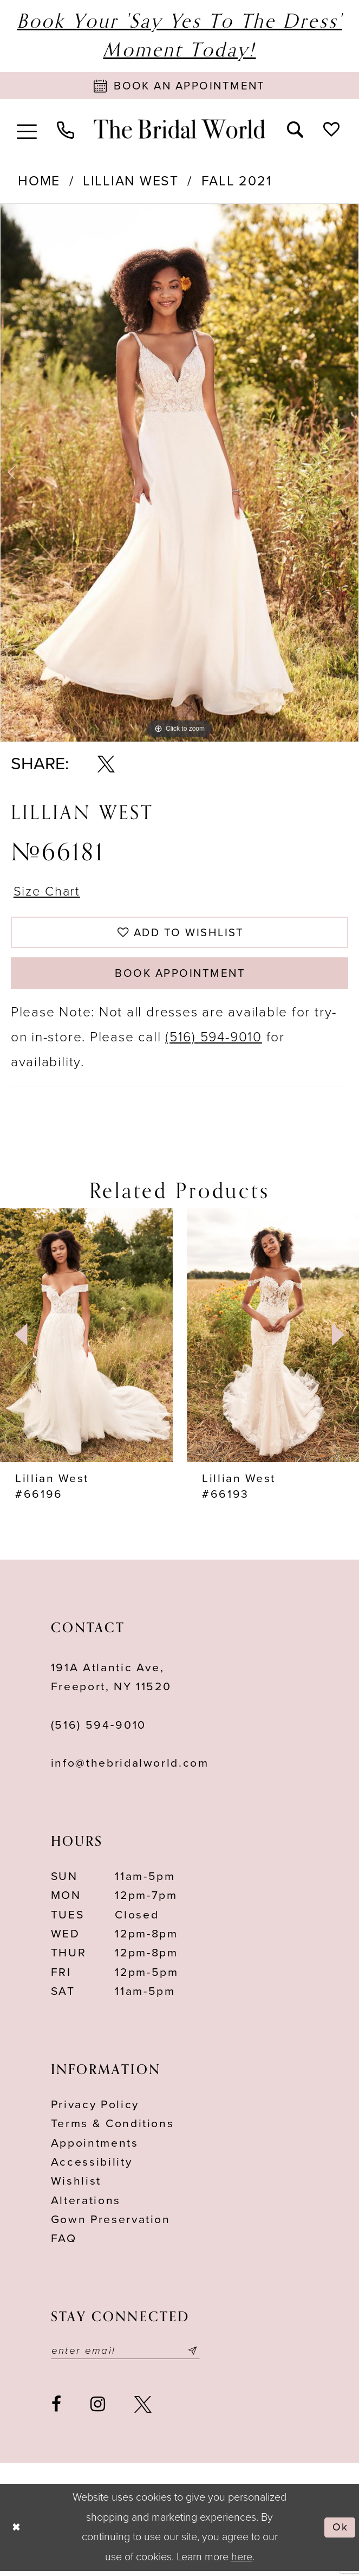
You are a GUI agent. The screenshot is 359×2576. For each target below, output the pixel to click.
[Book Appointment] (179, 86)
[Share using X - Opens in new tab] (105, 764)
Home (39, 181)
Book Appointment (180, 976)
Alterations (86, 2204)
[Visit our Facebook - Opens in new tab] (56, 2408)
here (241, 2561)
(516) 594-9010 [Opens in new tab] (213, 1041)
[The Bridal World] (179, 130)
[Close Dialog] (17, 2532)
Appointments (95, 2147)
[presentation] (86, 1339)
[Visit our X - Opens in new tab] (143, 2408)
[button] (26, 129)
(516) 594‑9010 (98, 1729)
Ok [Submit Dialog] (340, 2532)
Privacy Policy (95, 2109)
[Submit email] (198, 2355)
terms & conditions (112, 2128)
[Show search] (295, 129)
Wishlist (76, 2185)
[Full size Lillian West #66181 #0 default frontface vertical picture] (179, 474)
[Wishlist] (331, 129)
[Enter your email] (128, 2355)
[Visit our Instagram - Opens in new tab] (98, 2408)
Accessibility (91, 2166)
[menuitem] (26, 129)
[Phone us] (65, 130)
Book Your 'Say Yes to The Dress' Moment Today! (179, 36)
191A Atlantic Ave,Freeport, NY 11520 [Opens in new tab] (111, 1681)
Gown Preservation (111, 2224)
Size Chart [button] (48, 892)
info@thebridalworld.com (130, 1767)
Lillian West (131, 181)
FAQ (64, 2243)
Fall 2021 (236, 181)
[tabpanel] (179, 474)
